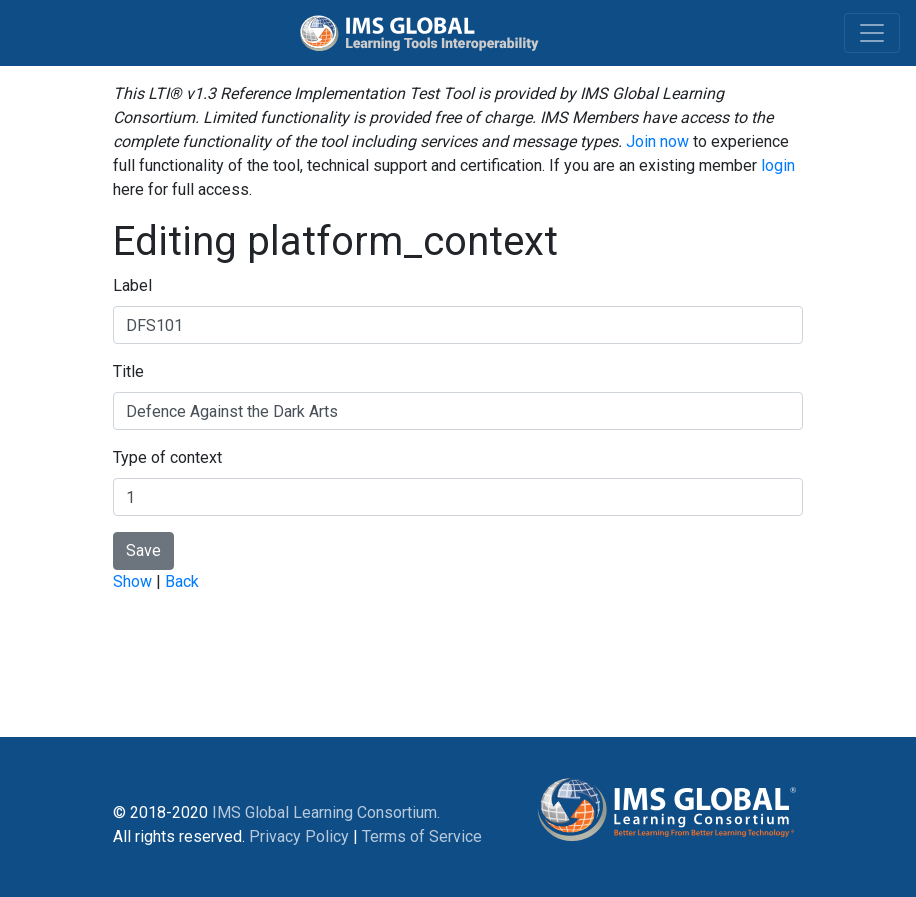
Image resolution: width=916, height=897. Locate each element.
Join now (657, 141)
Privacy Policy (299, 836)
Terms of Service (422, 836)
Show (132, 581)
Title (128, 371)
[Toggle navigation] (872, 33)
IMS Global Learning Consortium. (326, 812)
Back (182, 581)
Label (132, 285)
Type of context (167, 457)
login (778, 165)
